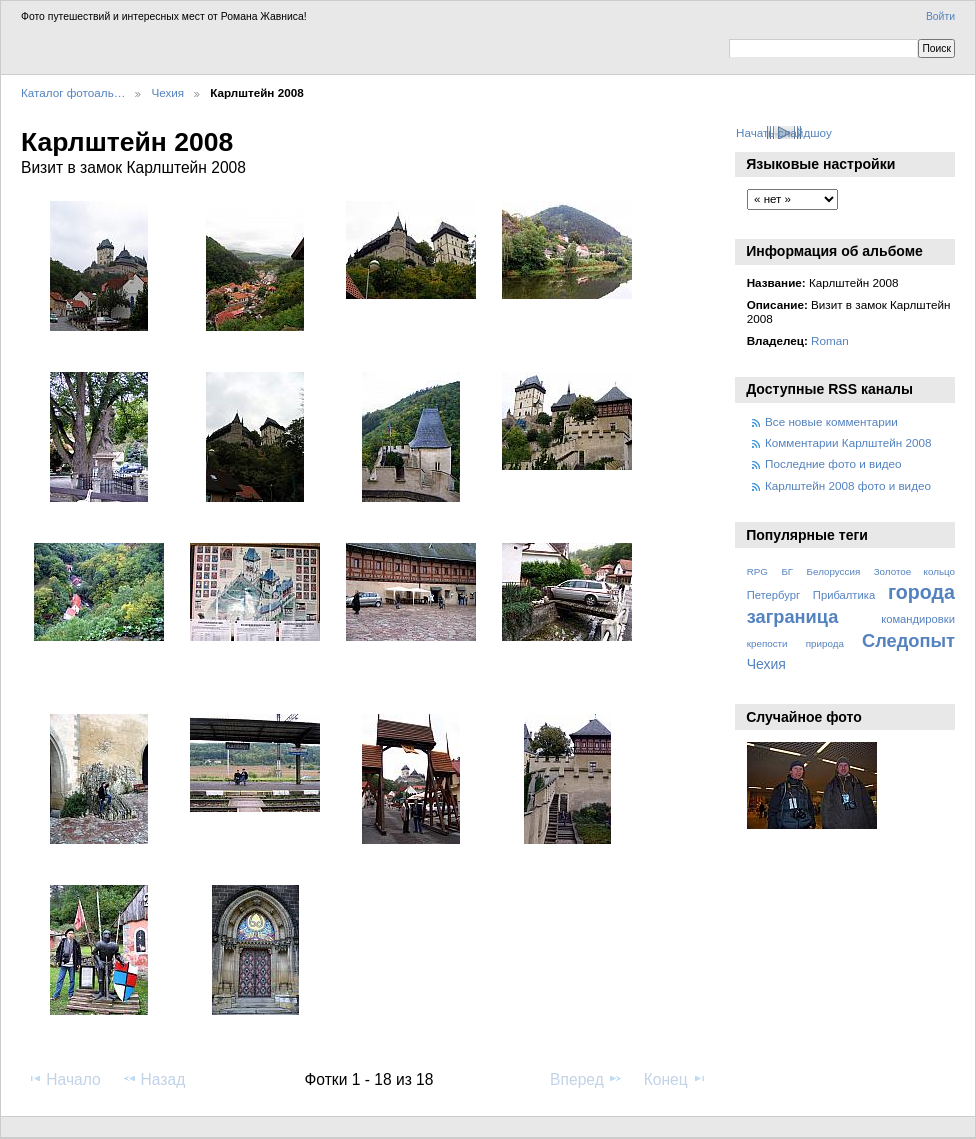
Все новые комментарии (831, 421)
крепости (767, 643)
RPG (757, 571)
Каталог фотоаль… (73, 92)
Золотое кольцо (914, 571)
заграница (793, 616)
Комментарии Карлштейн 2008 (848, 442)
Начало (63, 1079)
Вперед (586, 1079)
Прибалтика (844, 595)
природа (825, 643)
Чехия (167, 92)
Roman (830, 340)
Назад (154, 1079)
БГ (787, 571)
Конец (675, 1079)
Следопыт (908, 640)
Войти (940, 16)
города (921, 592)
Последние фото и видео (833, 463)
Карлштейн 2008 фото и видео (848, 485)
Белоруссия (834, 571)
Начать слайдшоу (784, 132)
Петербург (773, 595)
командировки (918, 619)
